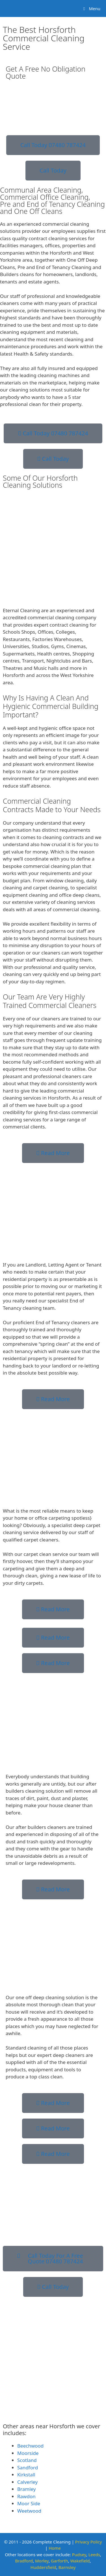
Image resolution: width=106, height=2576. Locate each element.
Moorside (28, 2453)
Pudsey (79, 2554)
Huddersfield (43, 2567)
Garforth (59, 2561)
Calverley (27, 2482)
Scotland (27, 2460)
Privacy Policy (88, 2542)
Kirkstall (26, 2474)
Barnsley (67, 2567)
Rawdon (26, 2496)
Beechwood (30, 2445)
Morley (42, 2561)
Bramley (26, 2489)
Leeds (94, 2554)
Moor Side (28, 2503)
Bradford (24, 2561)
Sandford (27, 2467)
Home (55, 2548)
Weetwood (29, 2511)
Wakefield (80, 2561)
